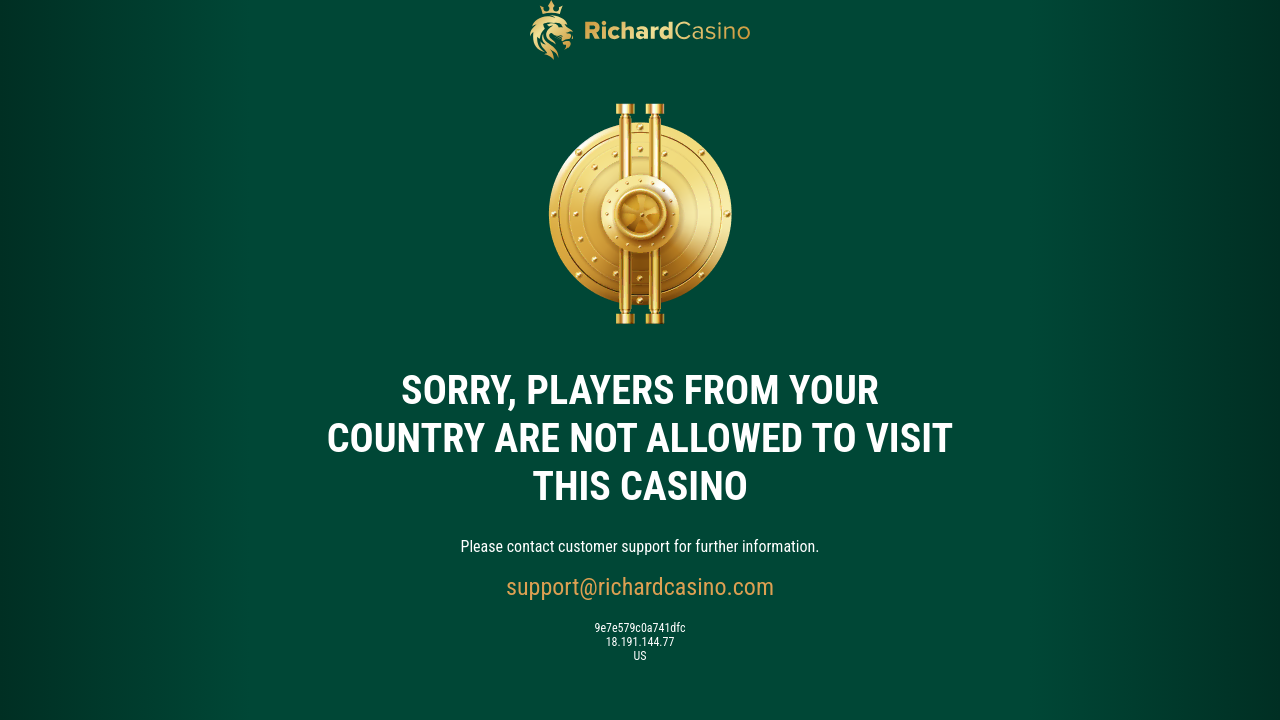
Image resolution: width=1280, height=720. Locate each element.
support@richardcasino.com (640, 587)
